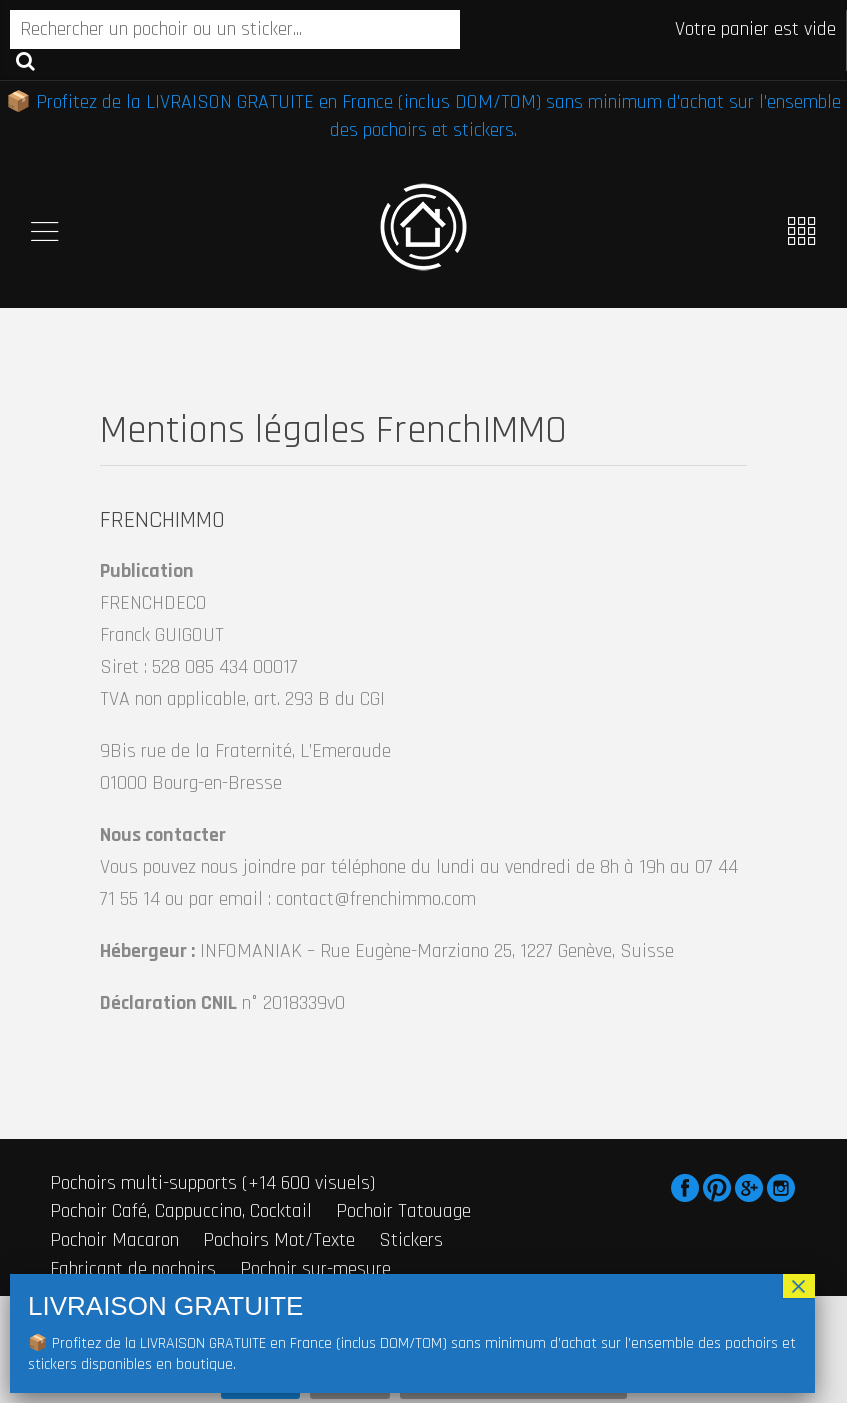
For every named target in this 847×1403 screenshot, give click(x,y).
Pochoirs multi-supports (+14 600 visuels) (212, 1183)
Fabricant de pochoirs (133, 1269)
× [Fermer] (799, 1286)
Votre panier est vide (755, 29)
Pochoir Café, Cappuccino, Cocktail (181, 1211)
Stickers (411, 1240)
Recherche (25, 60)
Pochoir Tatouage (403, 1211)
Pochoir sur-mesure (315, 1269)
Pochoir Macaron (114, 1240)
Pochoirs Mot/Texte (279, 1240)
